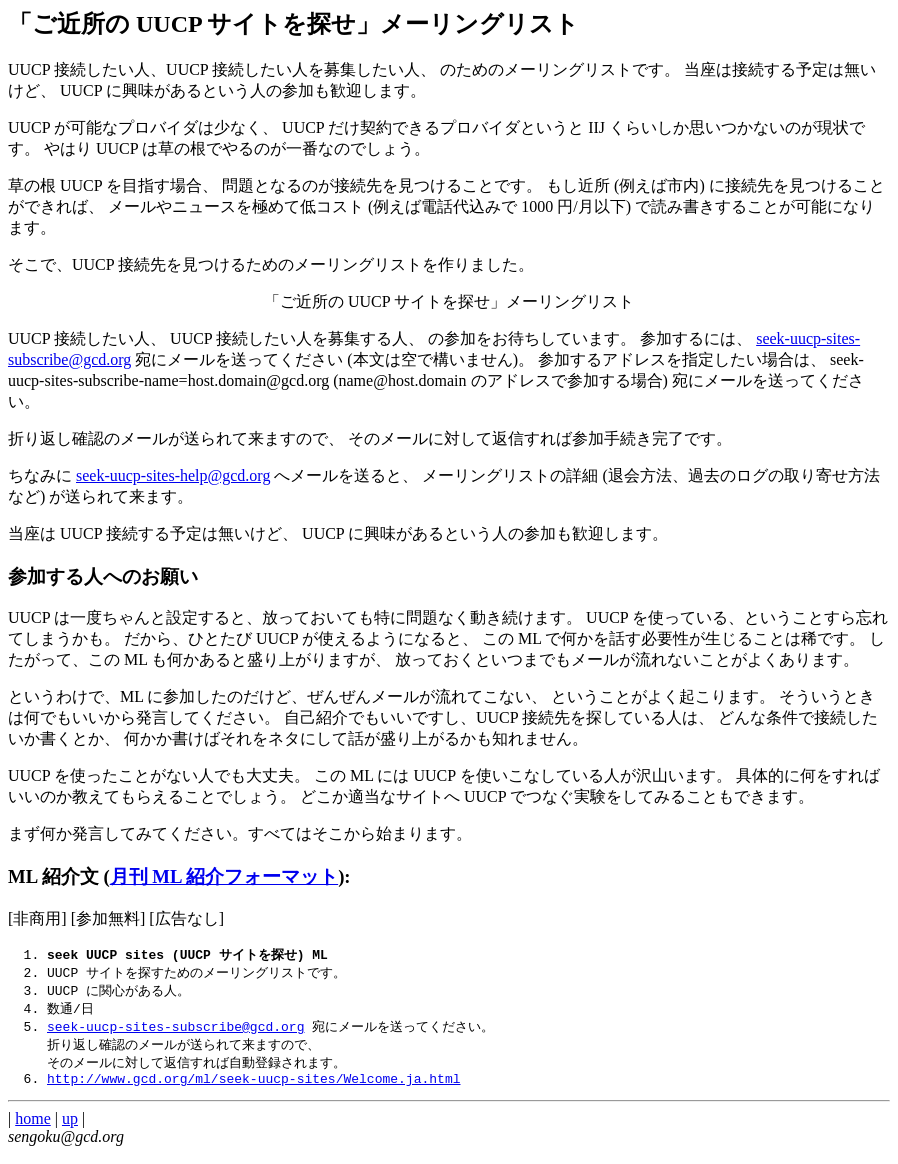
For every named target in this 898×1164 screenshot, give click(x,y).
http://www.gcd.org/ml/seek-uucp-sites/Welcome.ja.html (253, 1088)
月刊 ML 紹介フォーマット (224, 876)
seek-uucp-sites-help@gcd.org (173, 475)
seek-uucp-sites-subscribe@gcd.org (175, 1031)
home (33, 1128)
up (70, 1128)
